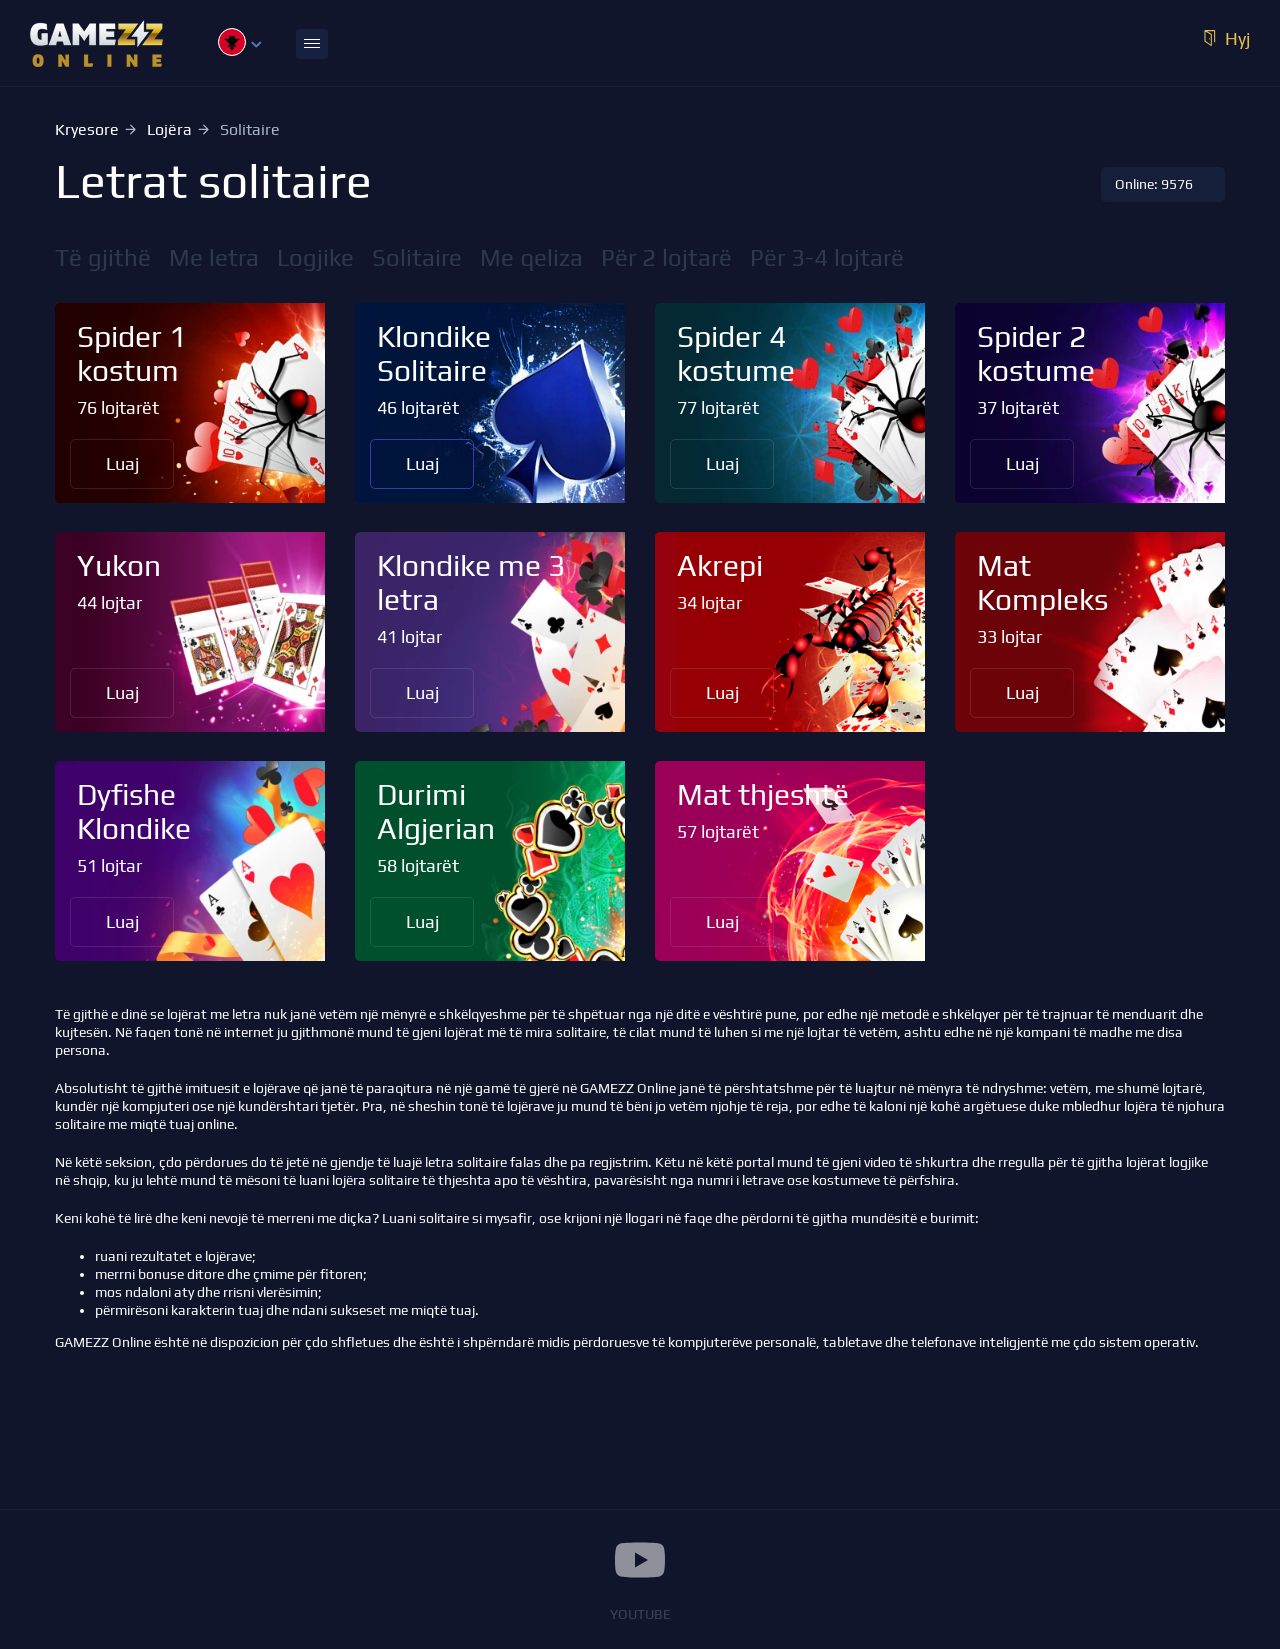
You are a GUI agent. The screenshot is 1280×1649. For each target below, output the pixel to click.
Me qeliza (531, 257)
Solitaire (417, 257)
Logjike (315, 257)
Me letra (214, 257)
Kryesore (87, 129)
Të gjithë (103, 257)
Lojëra (169, 129)
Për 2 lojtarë (666, 257)
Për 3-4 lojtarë (827, 257)
